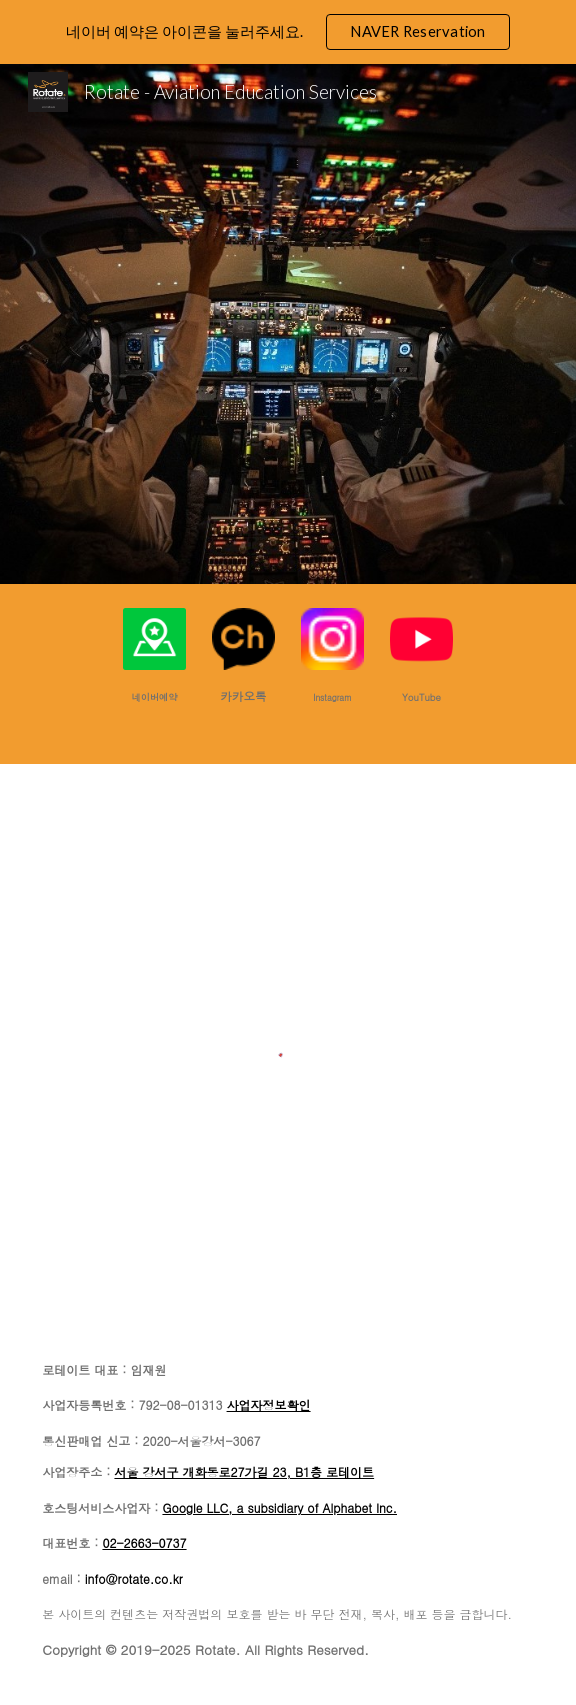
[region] (288, 32)
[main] (154, 695)
